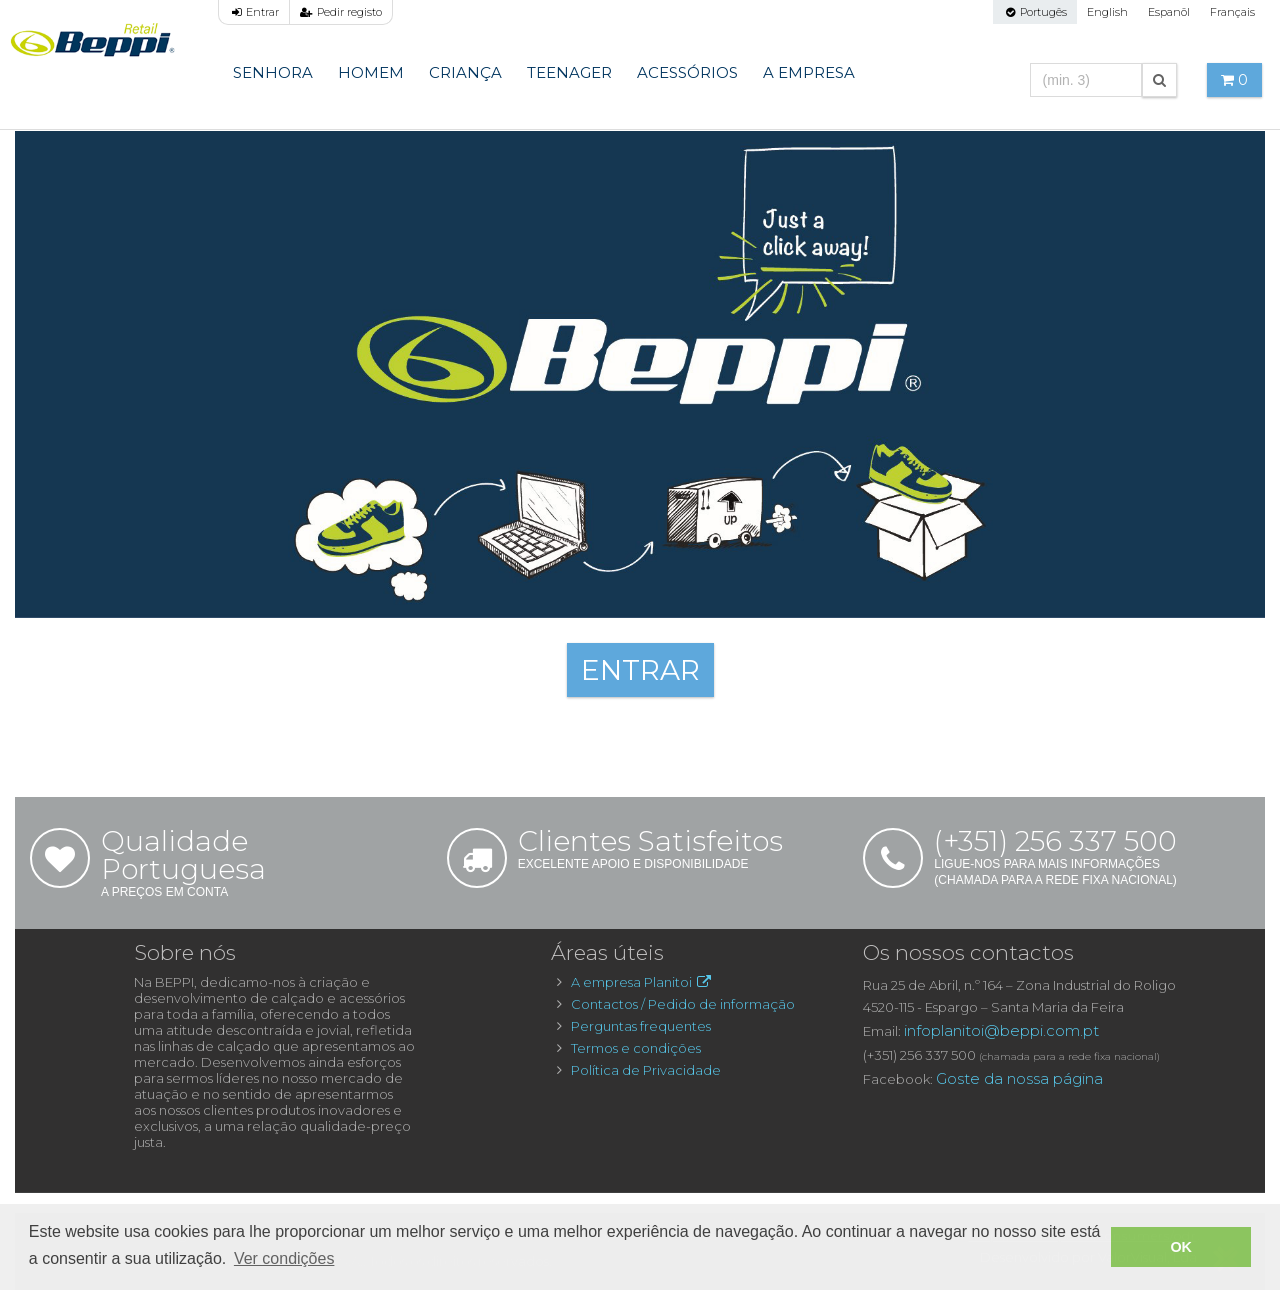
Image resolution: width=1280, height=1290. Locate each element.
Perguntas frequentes (641, 1026)
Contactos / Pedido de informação (683, 1004)
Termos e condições (636, 1048)
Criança (465, 72)
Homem (371, 72)
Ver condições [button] (284, 1258)
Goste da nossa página (1019, 1078)
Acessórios (687, 72)
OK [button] (1181, 1247)
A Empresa (809, 72)
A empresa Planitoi (642, 982)
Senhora (273, 72)
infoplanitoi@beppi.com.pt (1001, 1030)
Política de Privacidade (646, 1070)
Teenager (569, 72)
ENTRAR (640, 670)
